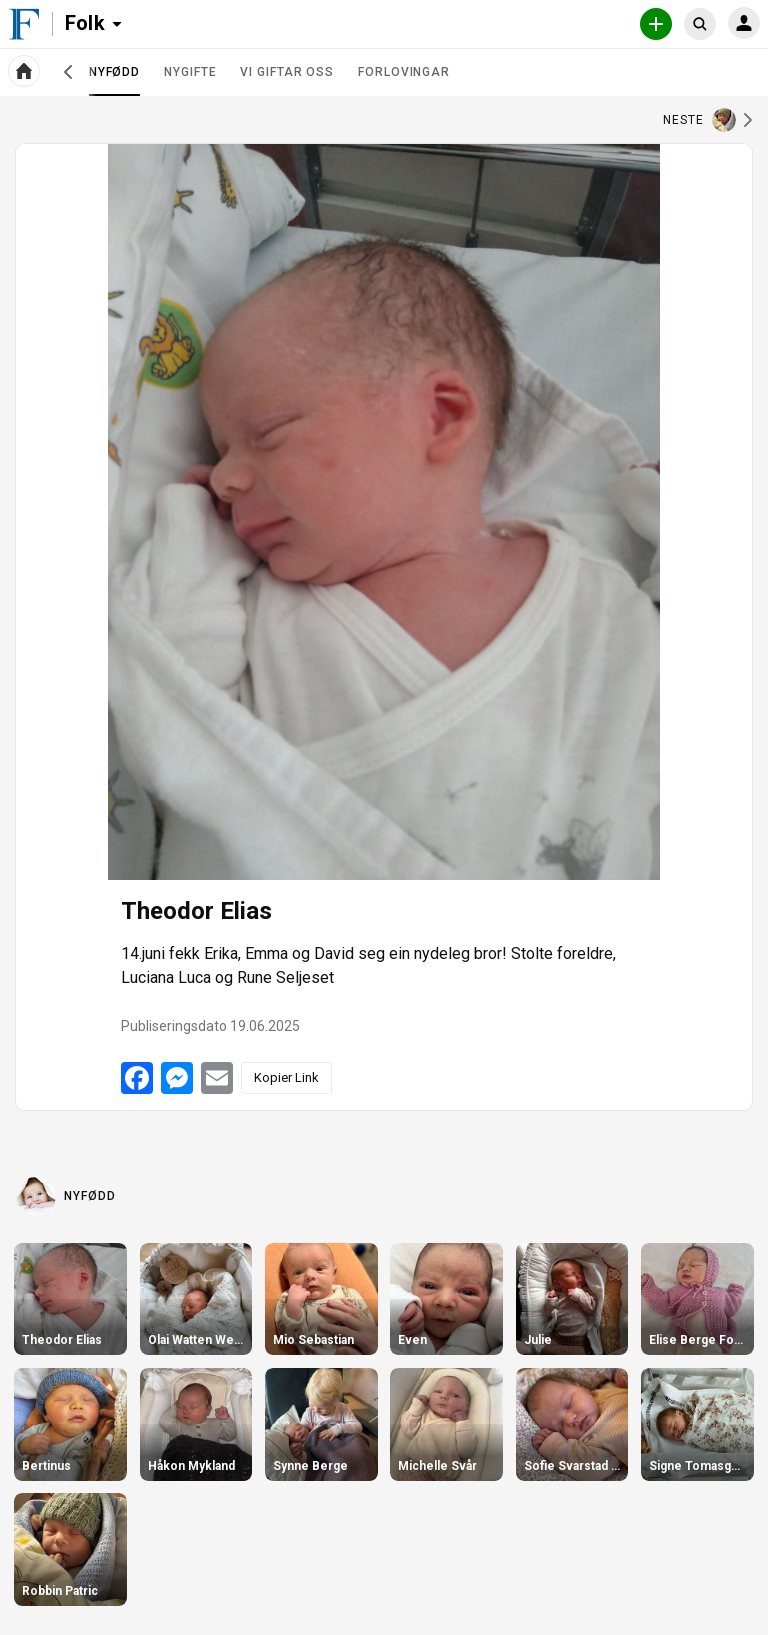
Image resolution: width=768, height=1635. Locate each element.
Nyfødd (114, 80)
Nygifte (190, 72)
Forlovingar (404, 72)
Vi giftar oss (287, 72)
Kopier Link (286, 1077)
